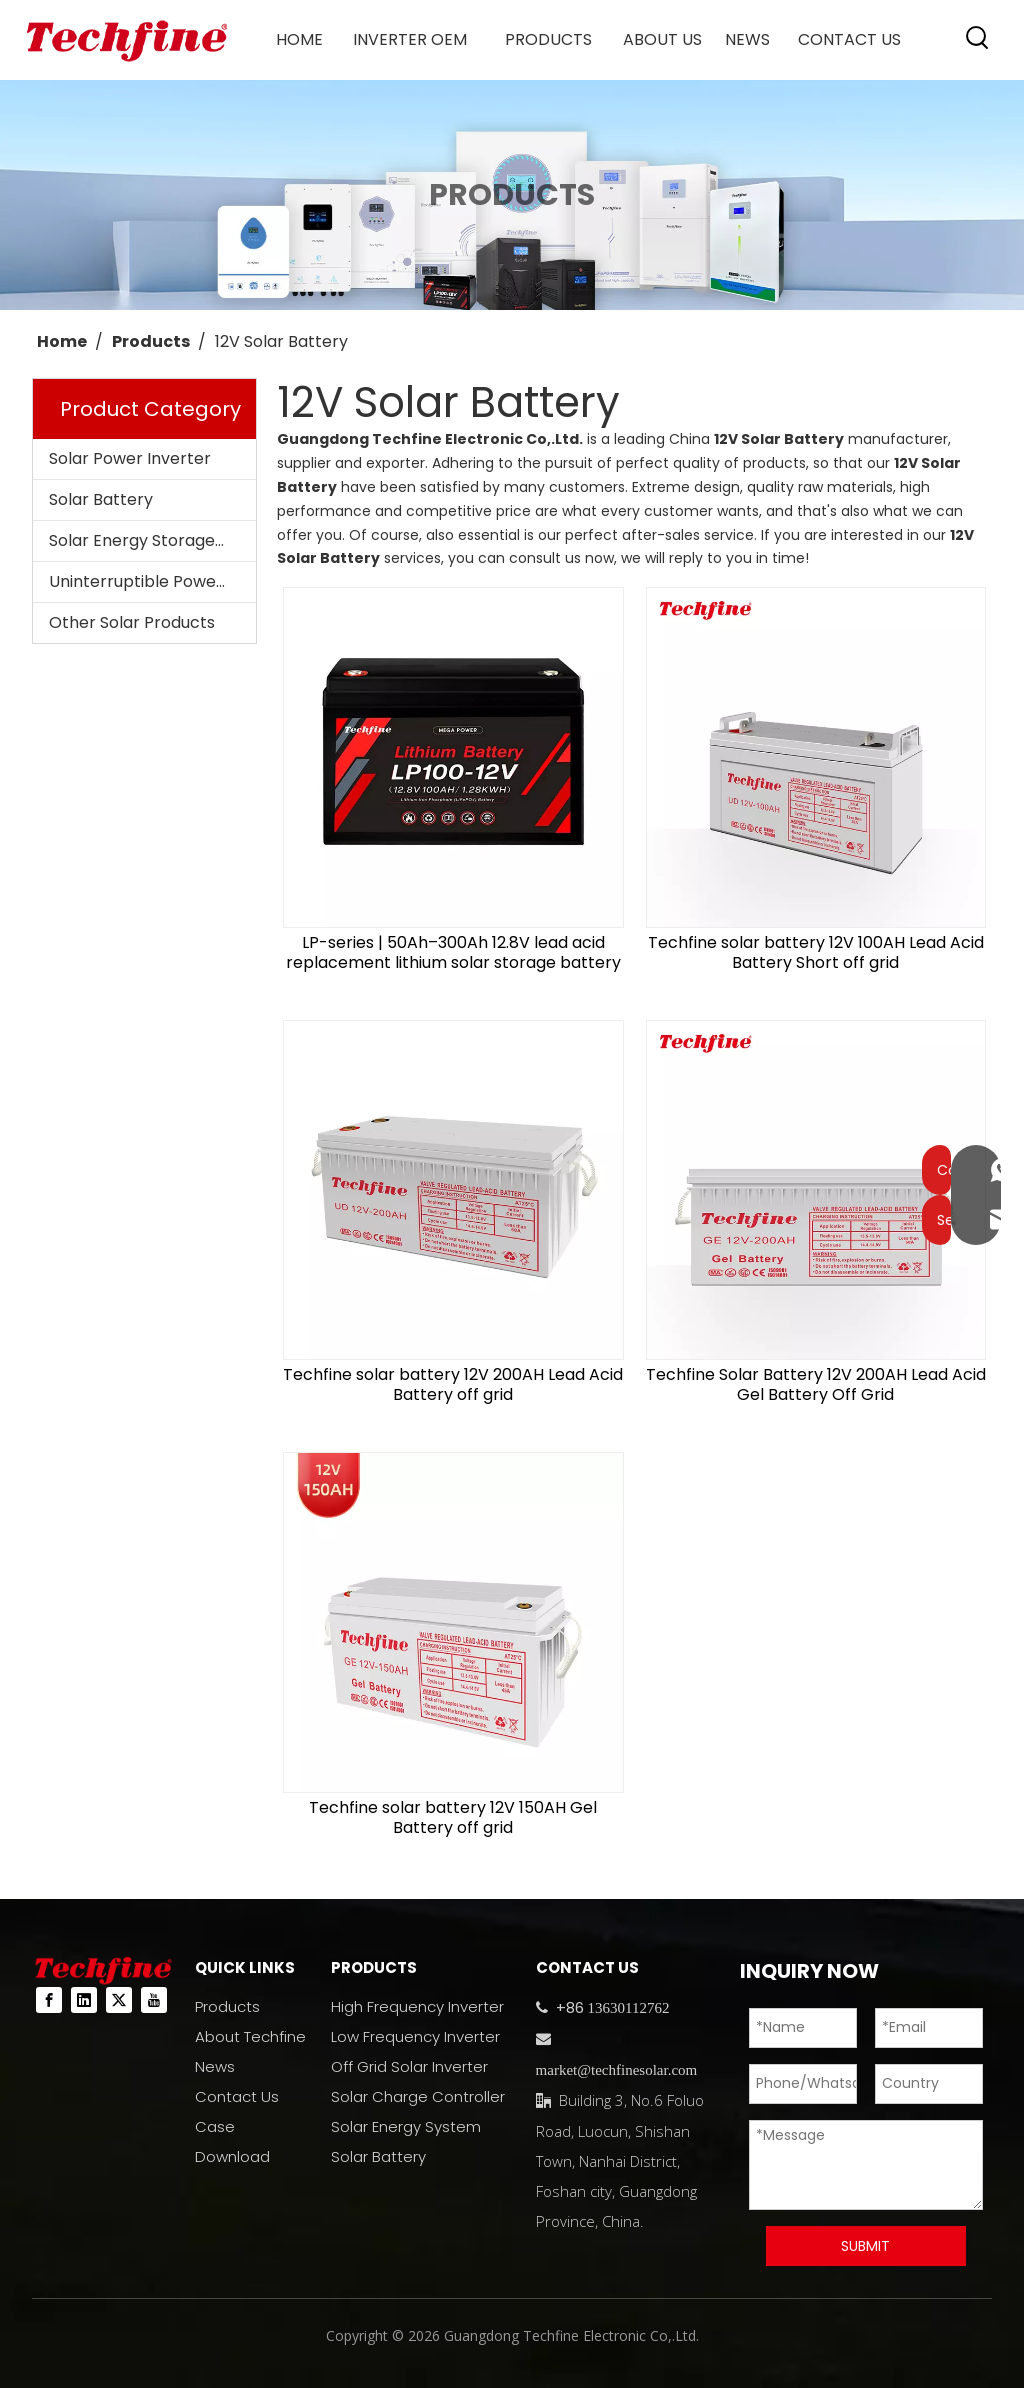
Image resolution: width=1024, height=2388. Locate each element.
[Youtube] (154, 2000)
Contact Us (237, 2096)
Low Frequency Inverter (415, 2036)
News (215, 2066)
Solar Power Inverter (130, 458)
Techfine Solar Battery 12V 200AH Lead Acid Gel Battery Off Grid (816, 1385)
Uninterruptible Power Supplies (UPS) (152, 581)
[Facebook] (49, 2000)
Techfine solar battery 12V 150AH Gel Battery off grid (453, 1818)
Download (232, 2156)
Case (215, 2126)
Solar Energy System (406, 2126)
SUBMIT (865, 2246)
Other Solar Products (132, 622)
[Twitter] (119, 2000)
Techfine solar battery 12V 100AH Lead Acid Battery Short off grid (816, 953)
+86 (568, 2007)
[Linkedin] (84, 2000)
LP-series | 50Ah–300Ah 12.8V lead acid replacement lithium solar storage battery (453, 953)
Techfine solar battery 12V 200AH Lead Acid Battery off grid (453, 1385)
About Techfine (250, 2036)
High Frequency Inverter (417, 2006)
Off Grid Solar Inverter (409, 2066)
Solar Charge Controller (418, 2096)
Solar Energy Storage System (152, 540)
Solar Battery (101, 499)
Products (227, 2006)
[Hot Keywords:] (978, 38)
